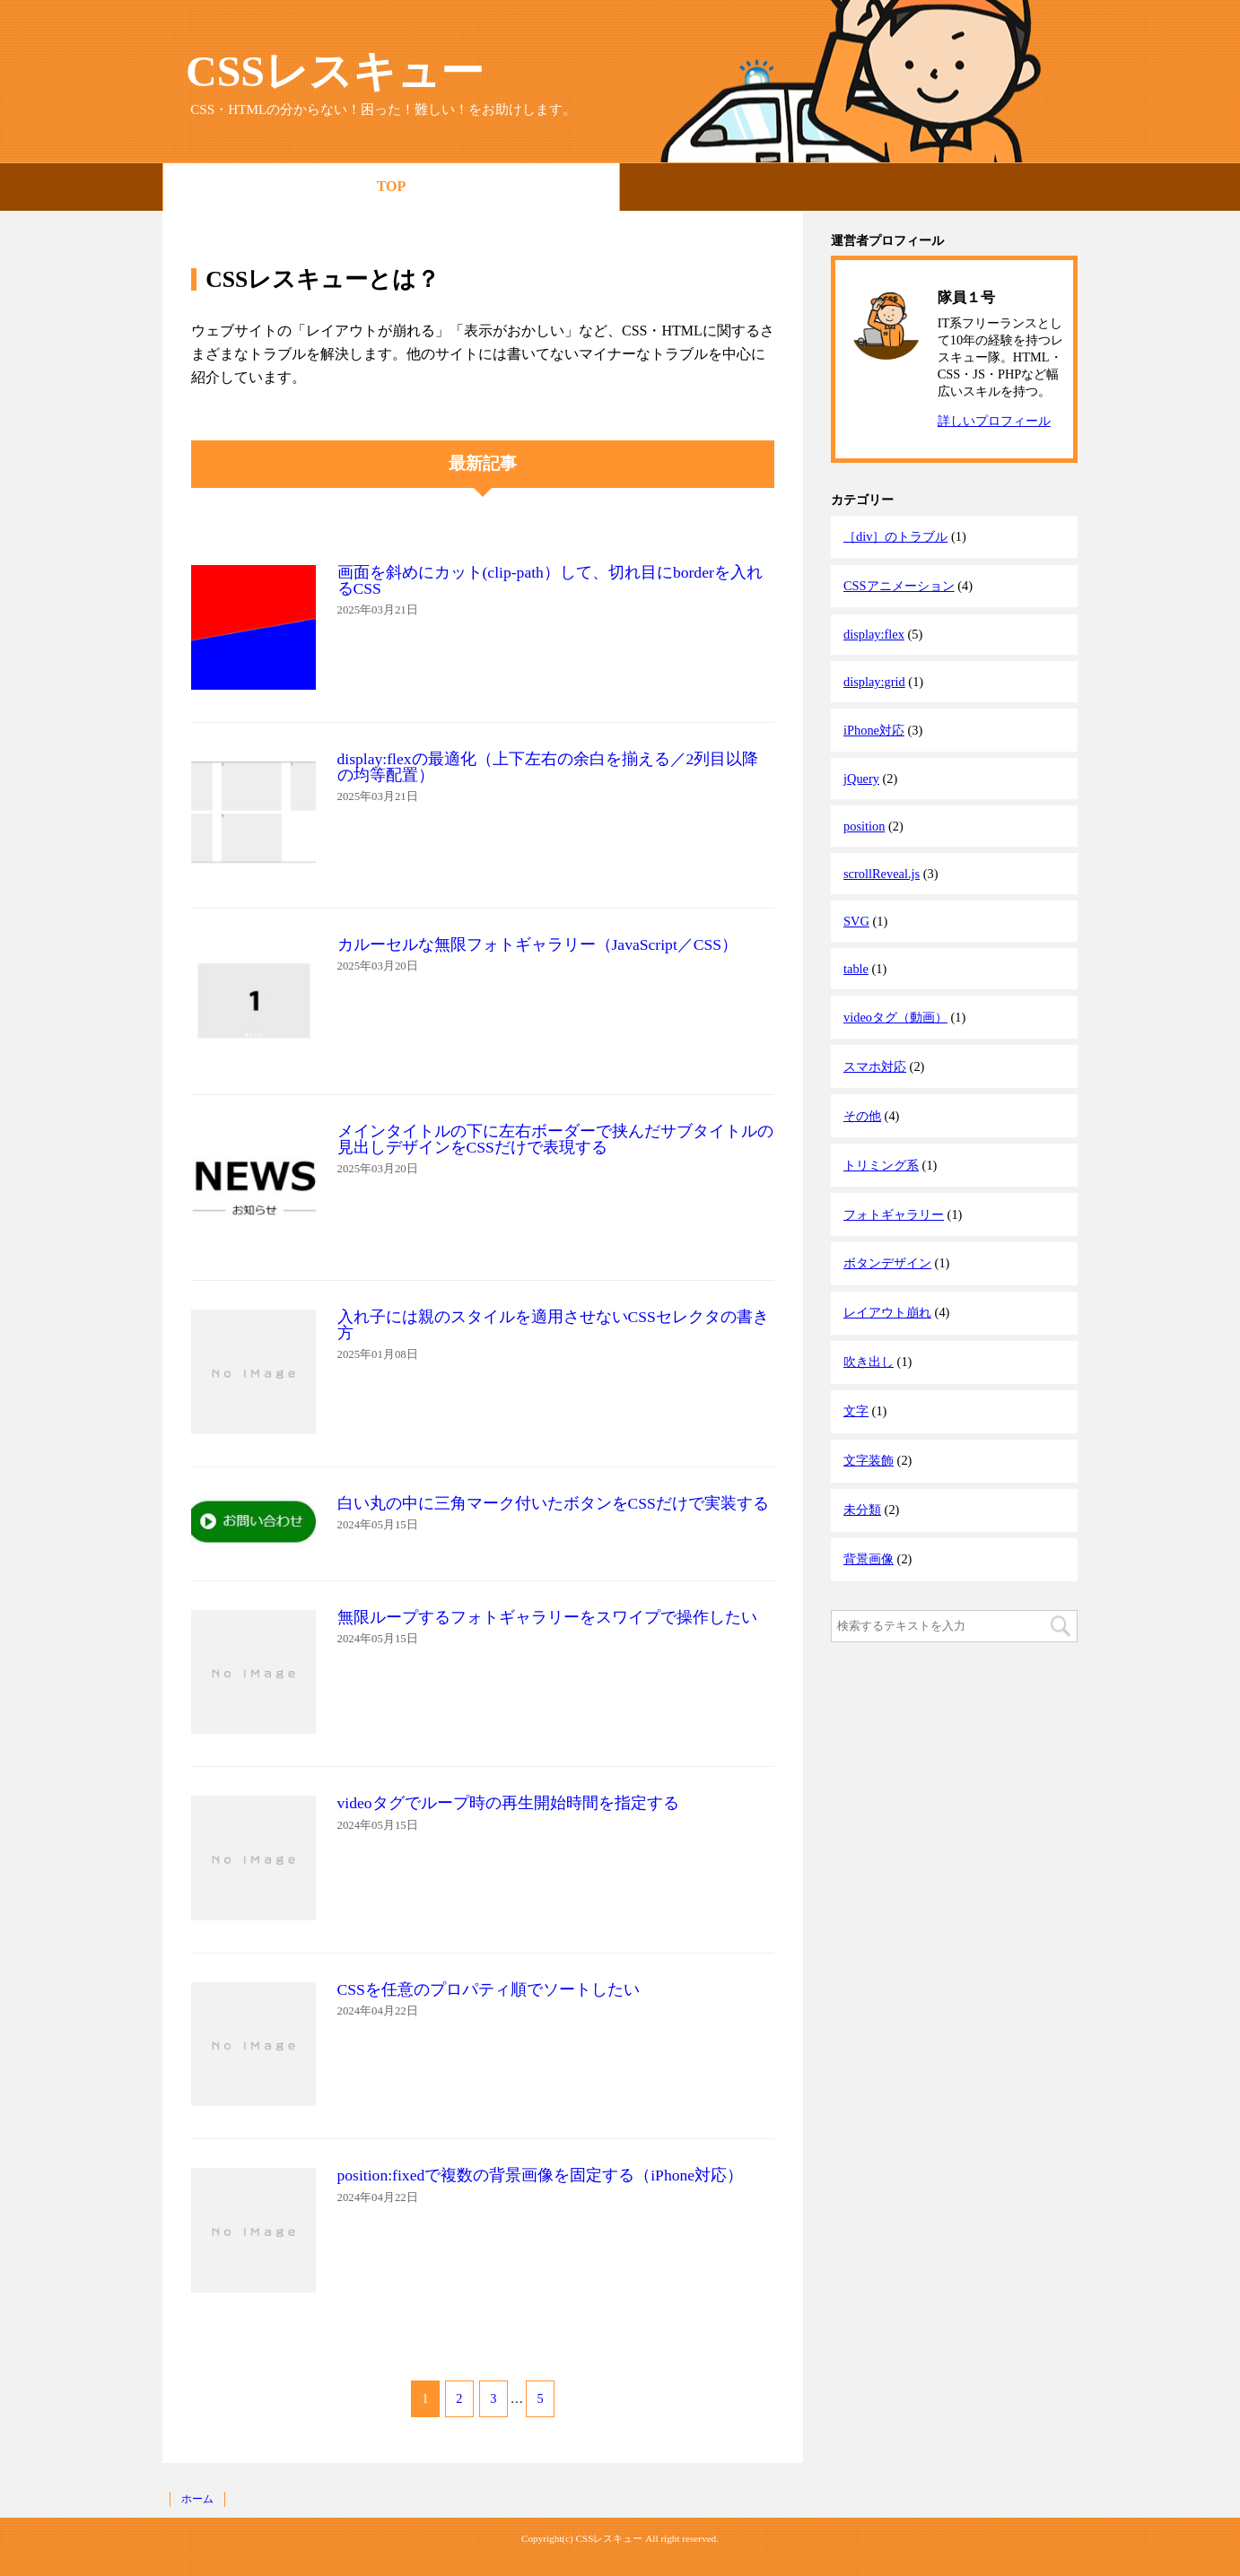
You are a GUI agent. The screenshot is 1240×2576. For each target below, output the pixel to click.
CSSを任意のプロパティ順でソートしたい (488, 1989)
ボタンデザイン (887, 1263)
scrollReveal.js (881, 873)
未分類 (862, 1509)
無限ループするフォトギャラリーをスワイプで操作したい (547, 1617)
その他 (862, 1116)
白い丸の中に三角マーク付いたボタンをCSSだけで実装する (553, 1503)
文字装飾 (868, 1460)
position (864, 826)
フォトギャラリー (893, 1214)
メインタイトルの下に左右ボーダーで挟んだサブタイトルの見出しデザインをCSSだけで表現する (555, 1139)
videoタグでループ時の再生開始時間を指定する (508, 1803)
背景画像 (868, 1559)
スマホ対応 (874, 1066)
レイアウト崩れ (887, 1312)
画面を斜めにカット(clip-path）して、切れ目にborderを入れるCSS (550, 580)
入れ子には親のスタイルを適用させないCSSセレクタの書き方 (553, 1325)
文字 (856, 1411)
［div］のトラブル (895, 536)
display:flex (873, 634)
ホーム (197, 2499)
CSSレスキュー (335, 71)
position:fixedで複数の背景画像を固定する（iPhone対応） (540, 2175)
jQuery (861, 778)
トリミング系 (881, 1165)
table (856, 969)
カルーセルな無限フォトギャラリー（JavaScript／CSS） (537, 944)
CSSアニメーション (899, 586)
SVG (856, 921)
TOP (391, 186)
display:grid (874, 681)
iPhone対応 (873, 730)
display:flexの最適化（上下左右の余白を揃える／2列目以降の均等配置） (548, 767)
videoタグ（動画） (895, 1017)
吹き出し (868, 1361)
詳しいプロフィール (994, 420)
